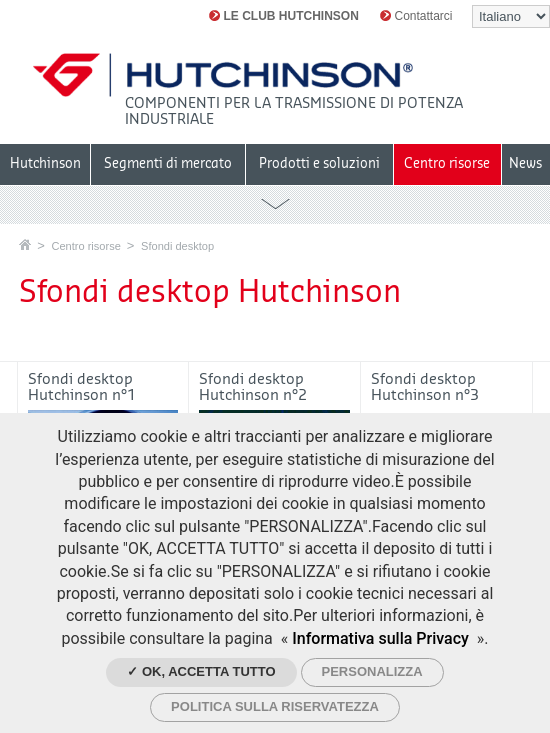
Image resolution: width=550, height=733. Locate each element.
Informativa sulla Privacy (380, 638)
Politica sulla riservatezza (275, 706)
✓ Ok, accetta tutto (201, 671)
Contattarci (416, 16)
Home (25, 244)
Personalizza (372, 671)
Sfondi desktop (177, 246)
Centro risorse (85, 246)
